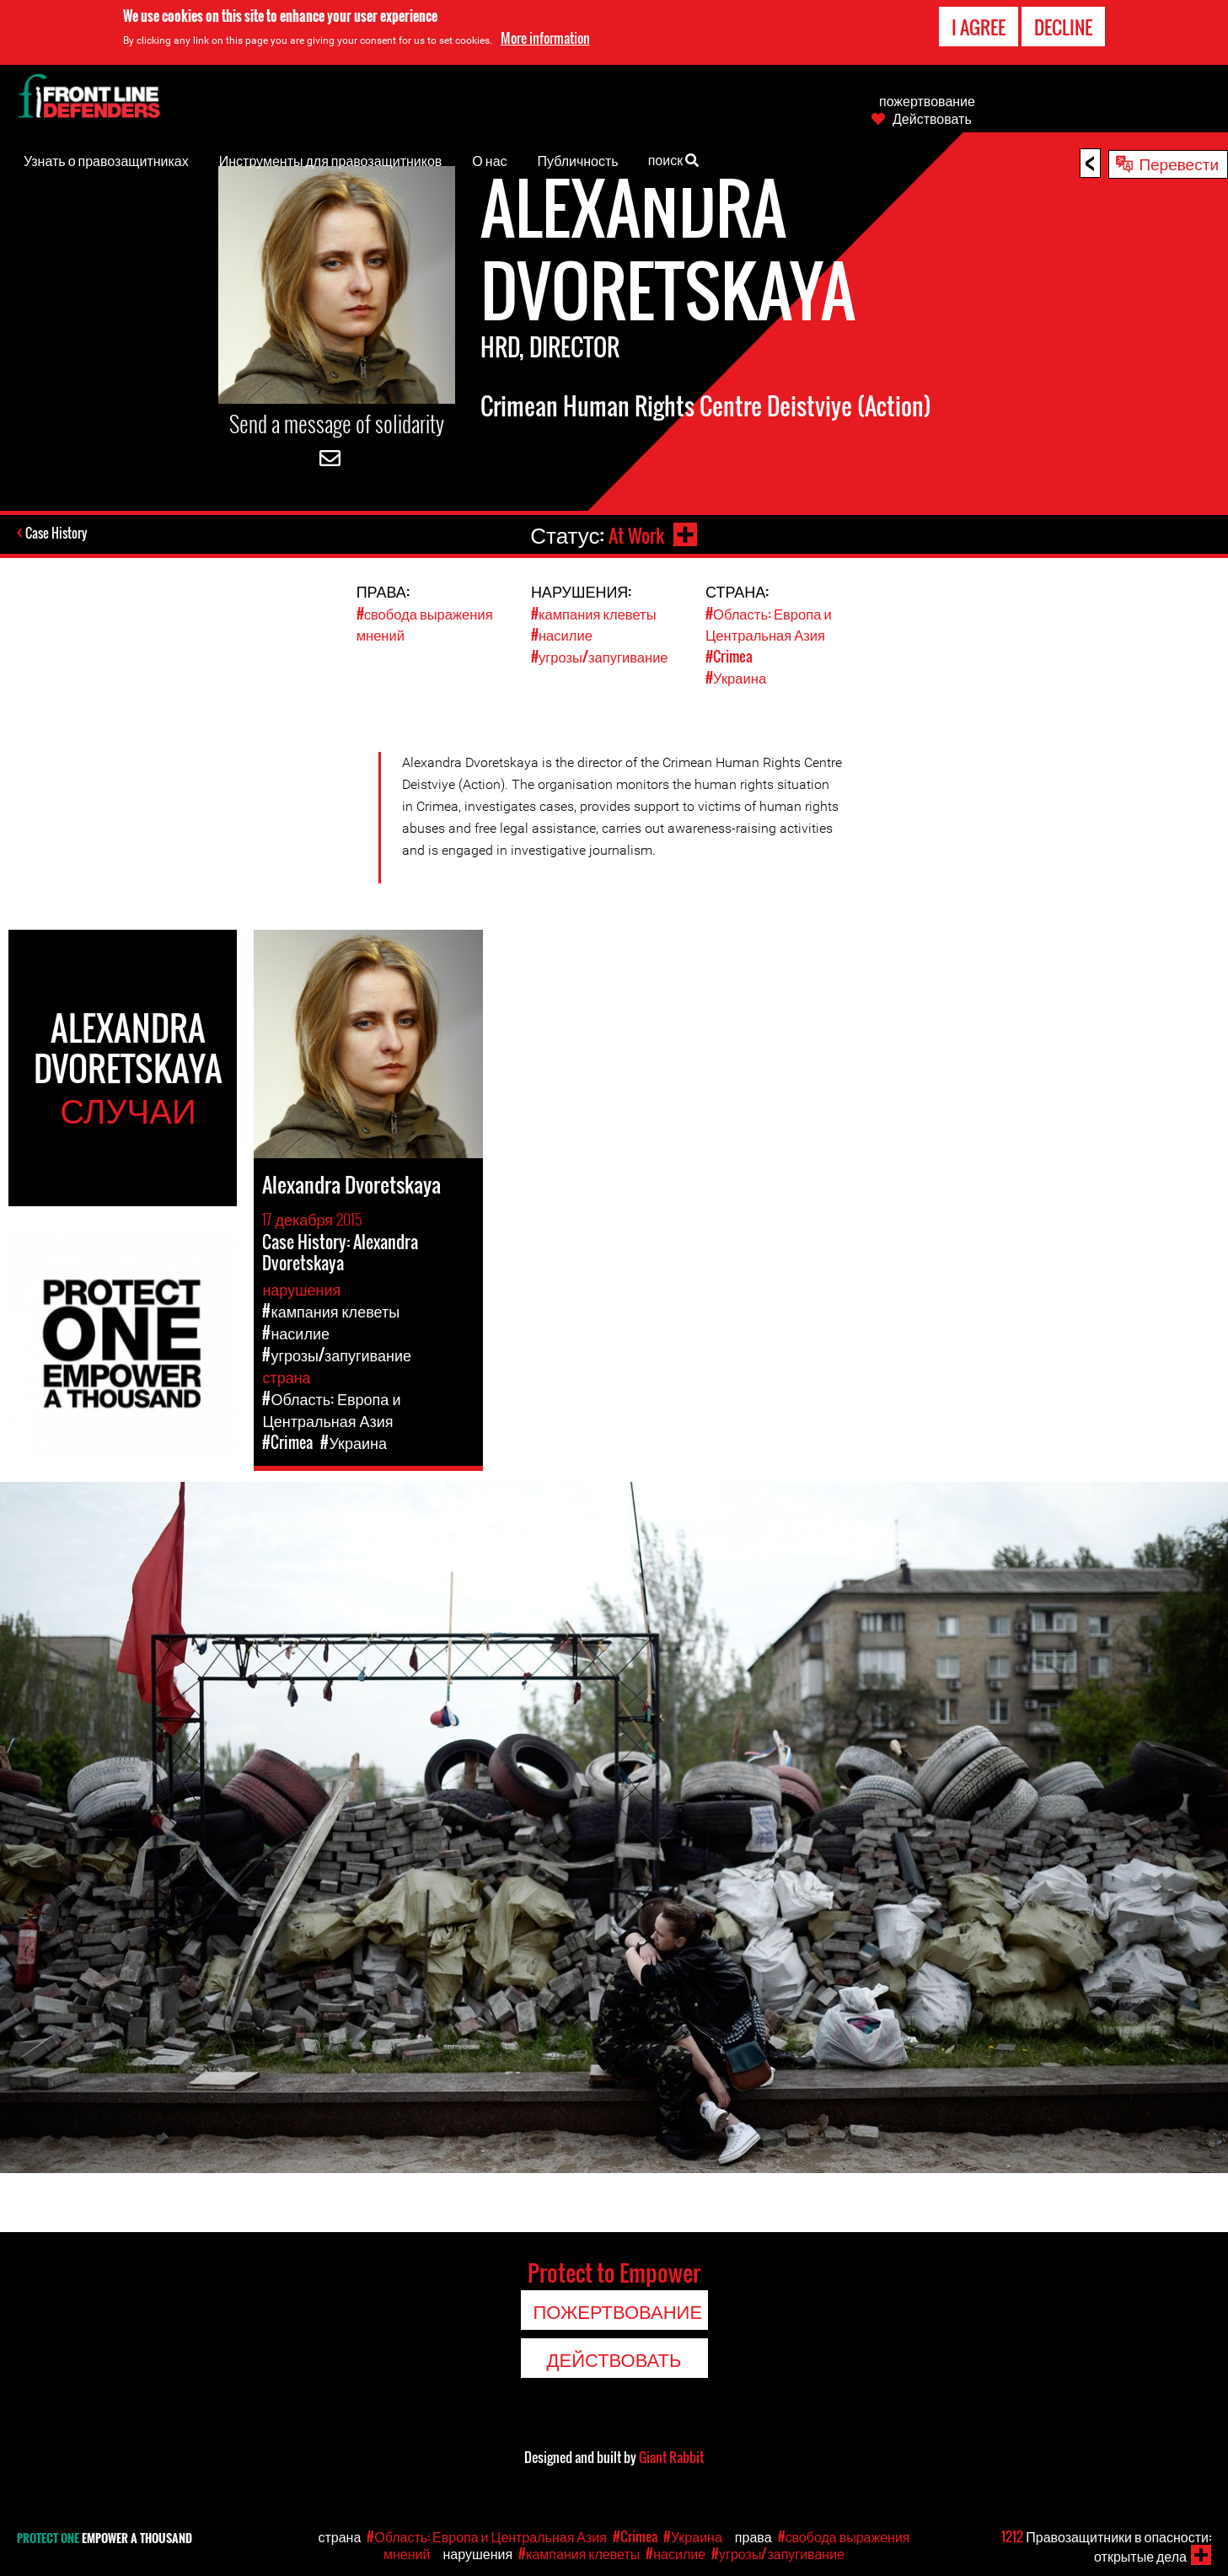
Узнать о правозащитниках (106, 160)
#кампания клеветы (595, 613)
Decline (1063, 26)
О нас (489, 160)
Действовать (932, 118)
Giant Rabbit (671, 2455)
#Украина (736, 676)
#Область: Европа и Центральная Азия (769, 624)
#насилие (562, 634)
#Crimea (729, 655)
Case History (57, 534)
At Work (634, 534)
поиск (674, 158)
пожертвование (927, 100)
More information (545, 38)
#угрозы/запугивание (601, 655)
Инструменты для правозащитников (330, 160)
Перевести (1179, 162)
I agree (978, 26)
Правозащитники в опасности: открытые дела (1106, 2546)
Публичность (578, 160)
